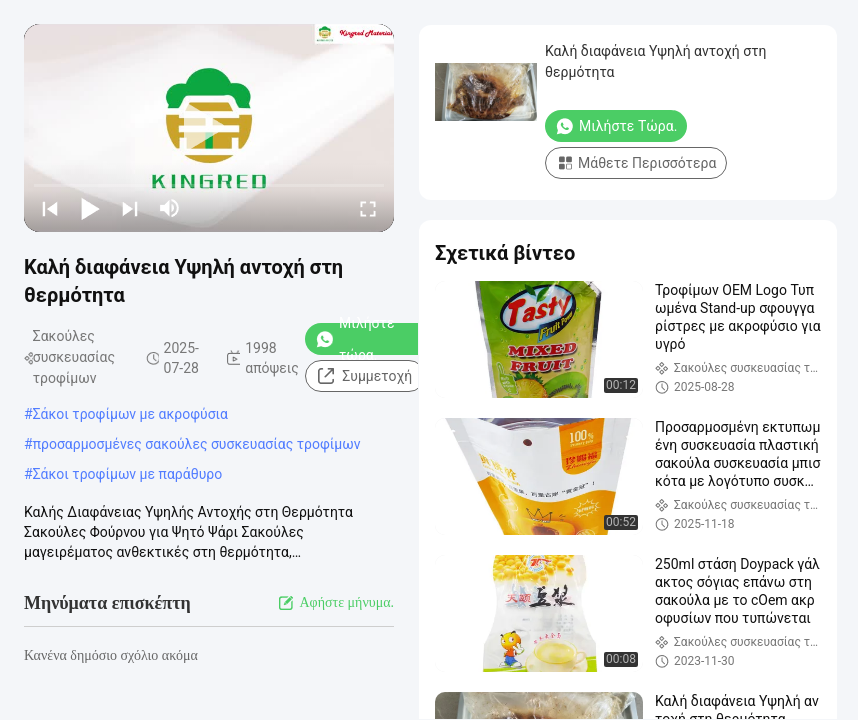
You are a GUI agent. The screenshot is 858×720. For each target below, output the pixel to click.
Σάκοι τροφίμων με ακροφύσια (130, 414)
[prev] (50, 208)
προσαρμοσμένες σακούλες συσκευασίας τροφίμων (197, 444)
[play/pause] (90, 208)
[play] (209, 128)
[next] (130, 208)
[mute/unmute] (170, 208)
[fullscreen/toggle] (368, 208)
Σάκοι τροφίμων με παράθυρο (128, 474)
